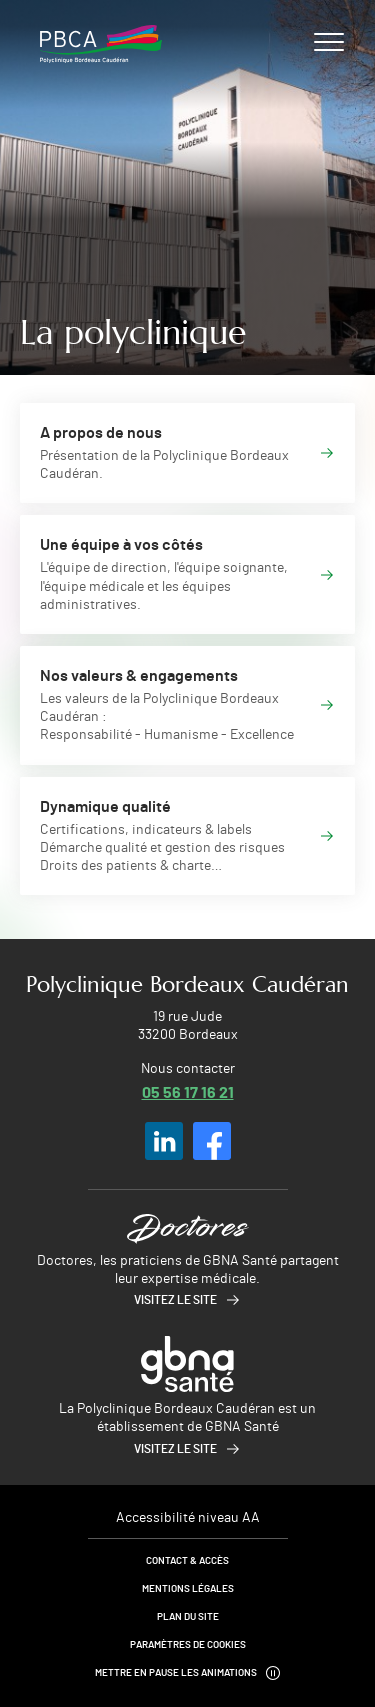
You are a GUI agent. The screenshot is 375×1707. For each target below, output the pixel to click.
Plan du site (188, 1617)
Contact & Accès (187, 1561)
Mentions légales (188, 1589)
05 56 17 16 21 (188, 1091)
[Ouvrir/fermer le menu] (329, 41)
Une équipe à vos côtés (121, 545)
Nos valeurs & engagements (139, 676)
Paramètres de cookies (188, 1645)
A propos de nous (101, 433)
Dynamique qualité (105, 807)
